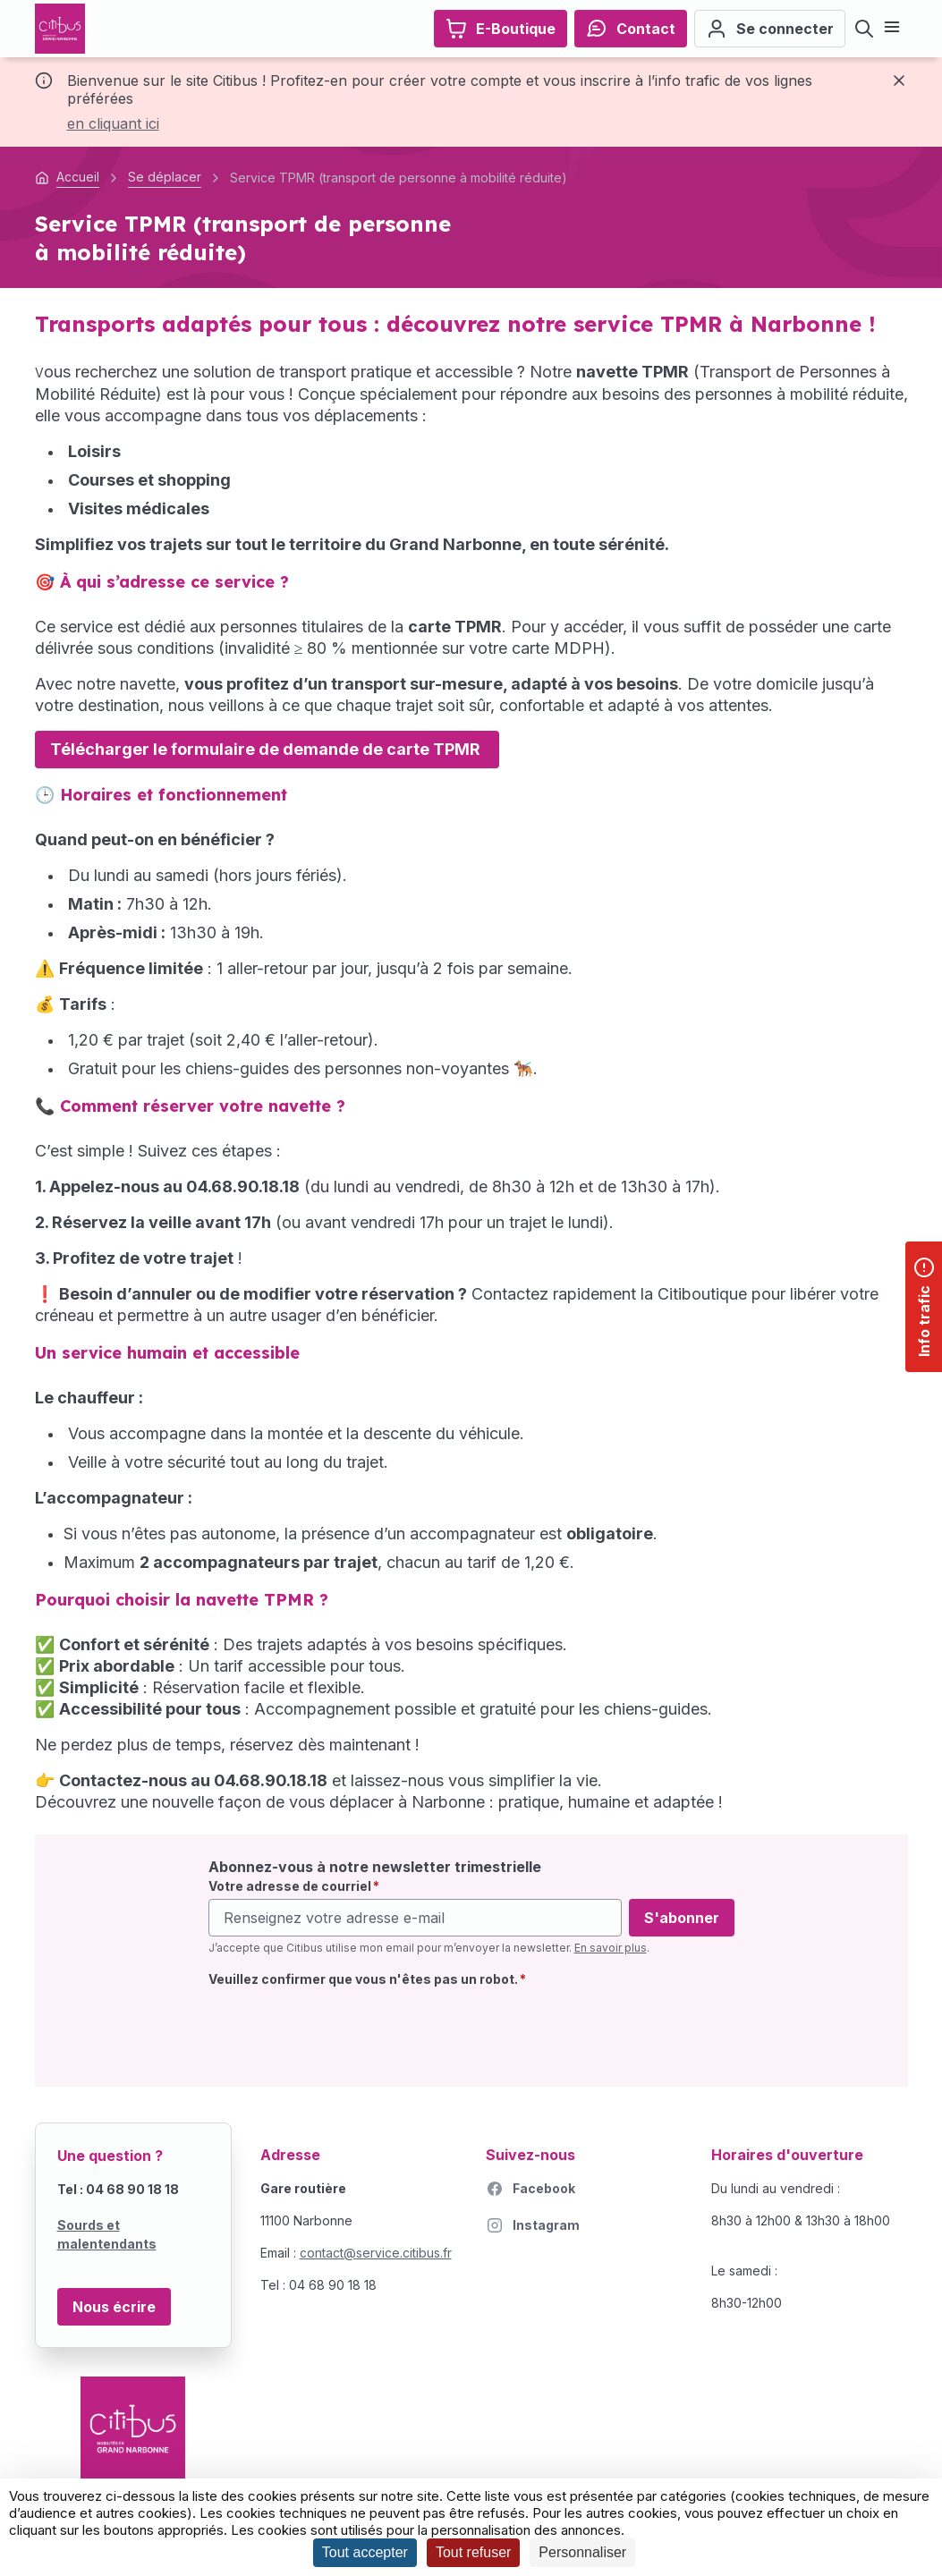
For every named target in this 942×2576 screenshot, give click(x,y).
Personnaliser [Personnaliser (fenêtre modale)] (582, 2552)
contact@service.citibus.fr (376, 2252)
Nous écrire (114, 2307)
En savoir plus (610, 1947)
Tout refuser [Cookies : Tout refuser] (473, 2552)
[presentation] (344, 2030)
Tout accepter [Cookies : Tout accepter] (365, 2552)
